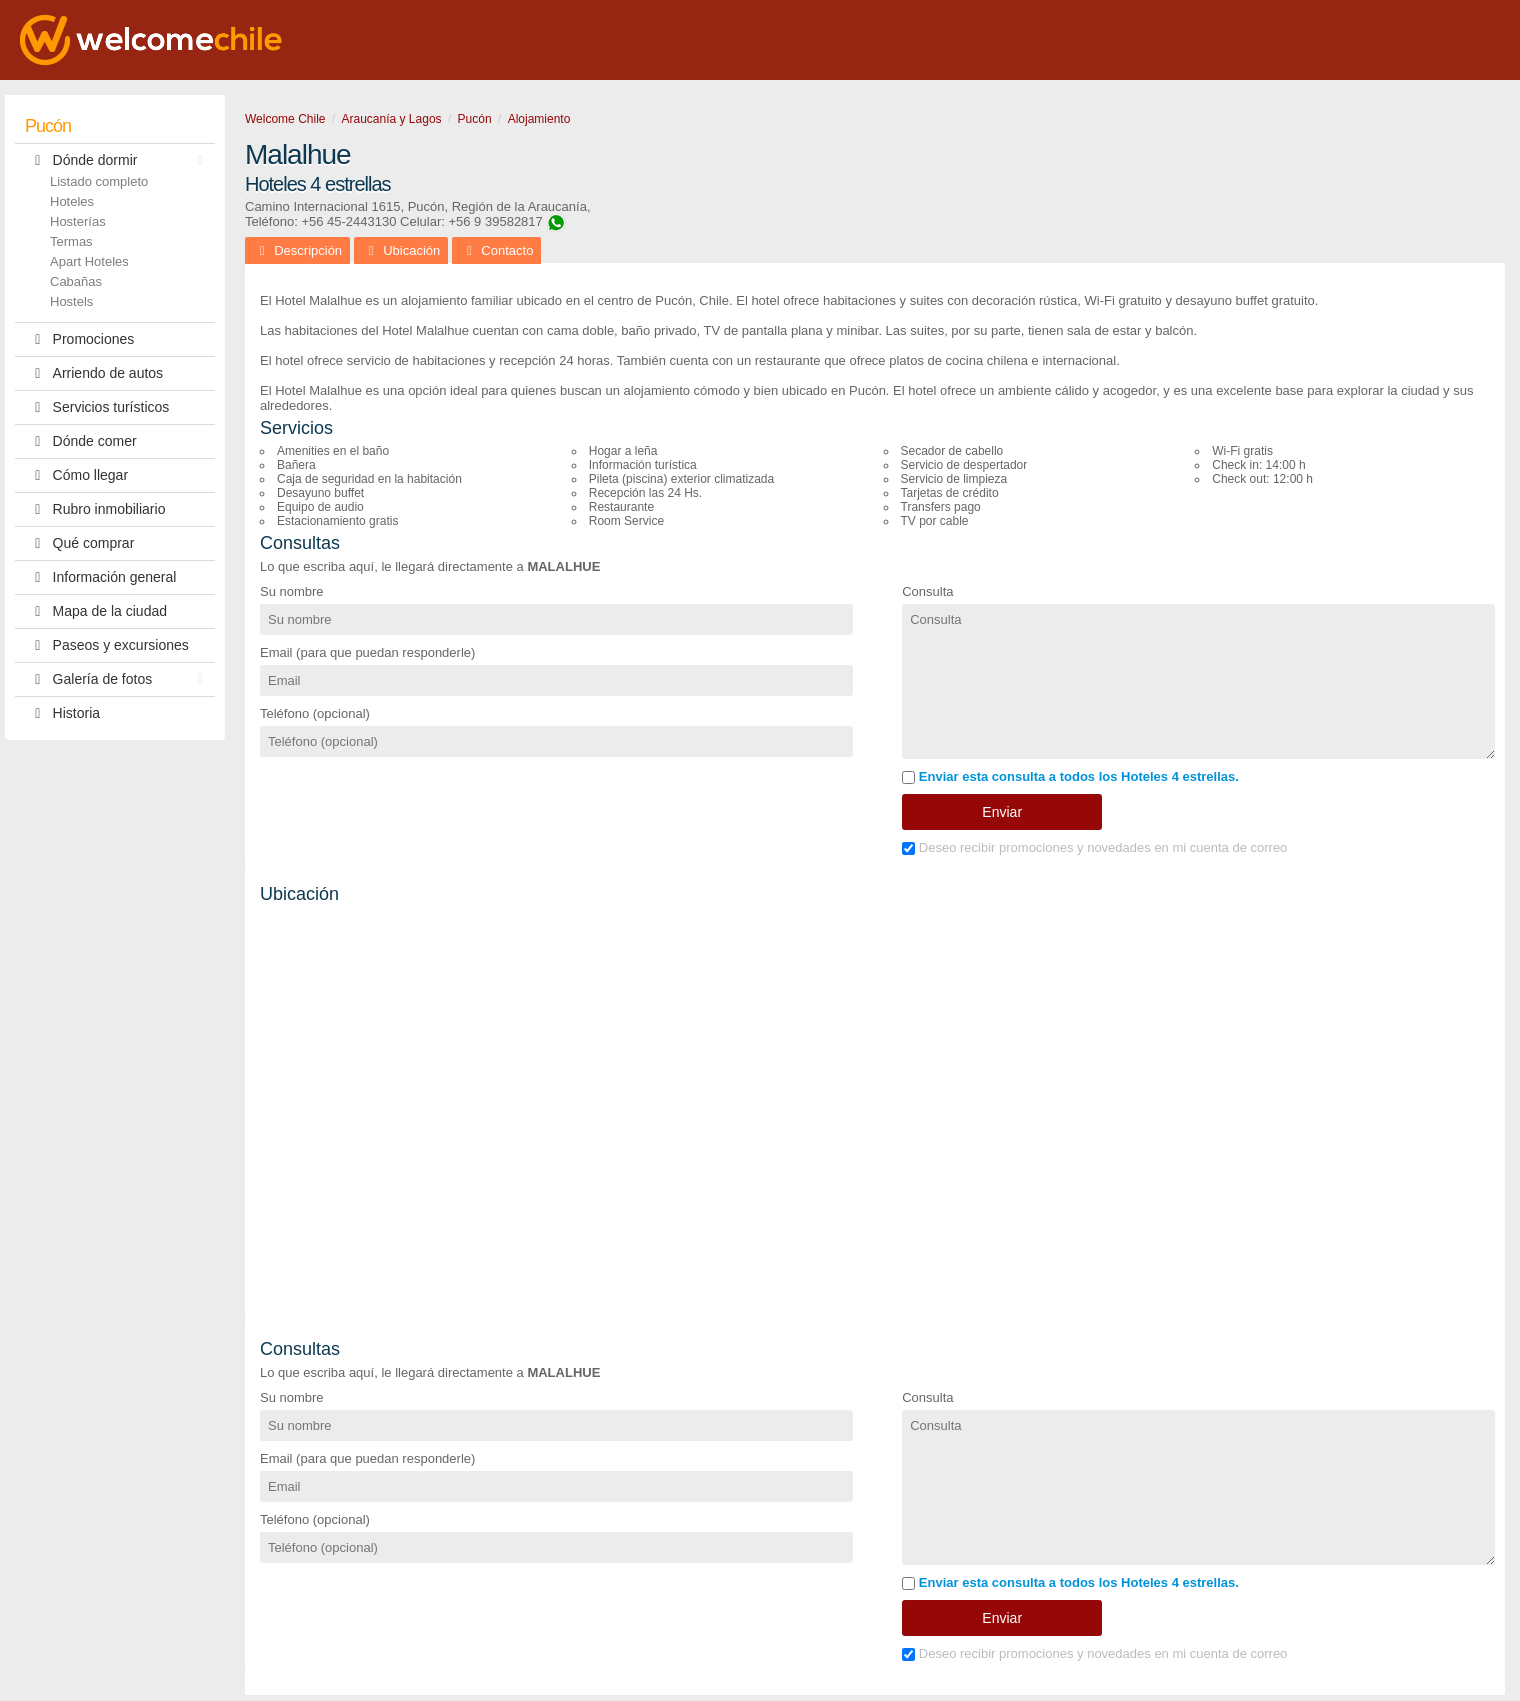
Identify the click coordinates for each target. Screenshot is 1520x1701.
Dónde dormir (119, 160)
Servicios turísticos (97, 407)
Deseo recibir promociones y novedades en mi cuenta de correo (1094, 847)
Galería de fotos (119, 679)
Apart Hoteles (89, 261)
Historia (62, 713)
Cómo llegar (76, 475)
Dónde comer (81, 441)
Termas (71, 241)
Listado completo (99, 181)
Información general (100, 577)
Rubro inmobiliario (95, 509)
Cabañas (76, 281)
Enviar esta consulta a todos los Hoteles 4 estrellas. (1070, 776)
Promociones (79, 339)
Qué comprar (79, 543)
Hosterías (78, 221)
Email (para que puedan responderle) (367, 652)
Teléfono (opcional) (315, 713)
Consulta (927, 591)
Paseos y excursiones (107, 645)
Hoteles (72, 201)
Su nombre (292, 591)
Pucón (48, 126)
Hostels (71, 301)
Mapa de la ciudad (96, 611)
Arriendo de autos (94, 373)
